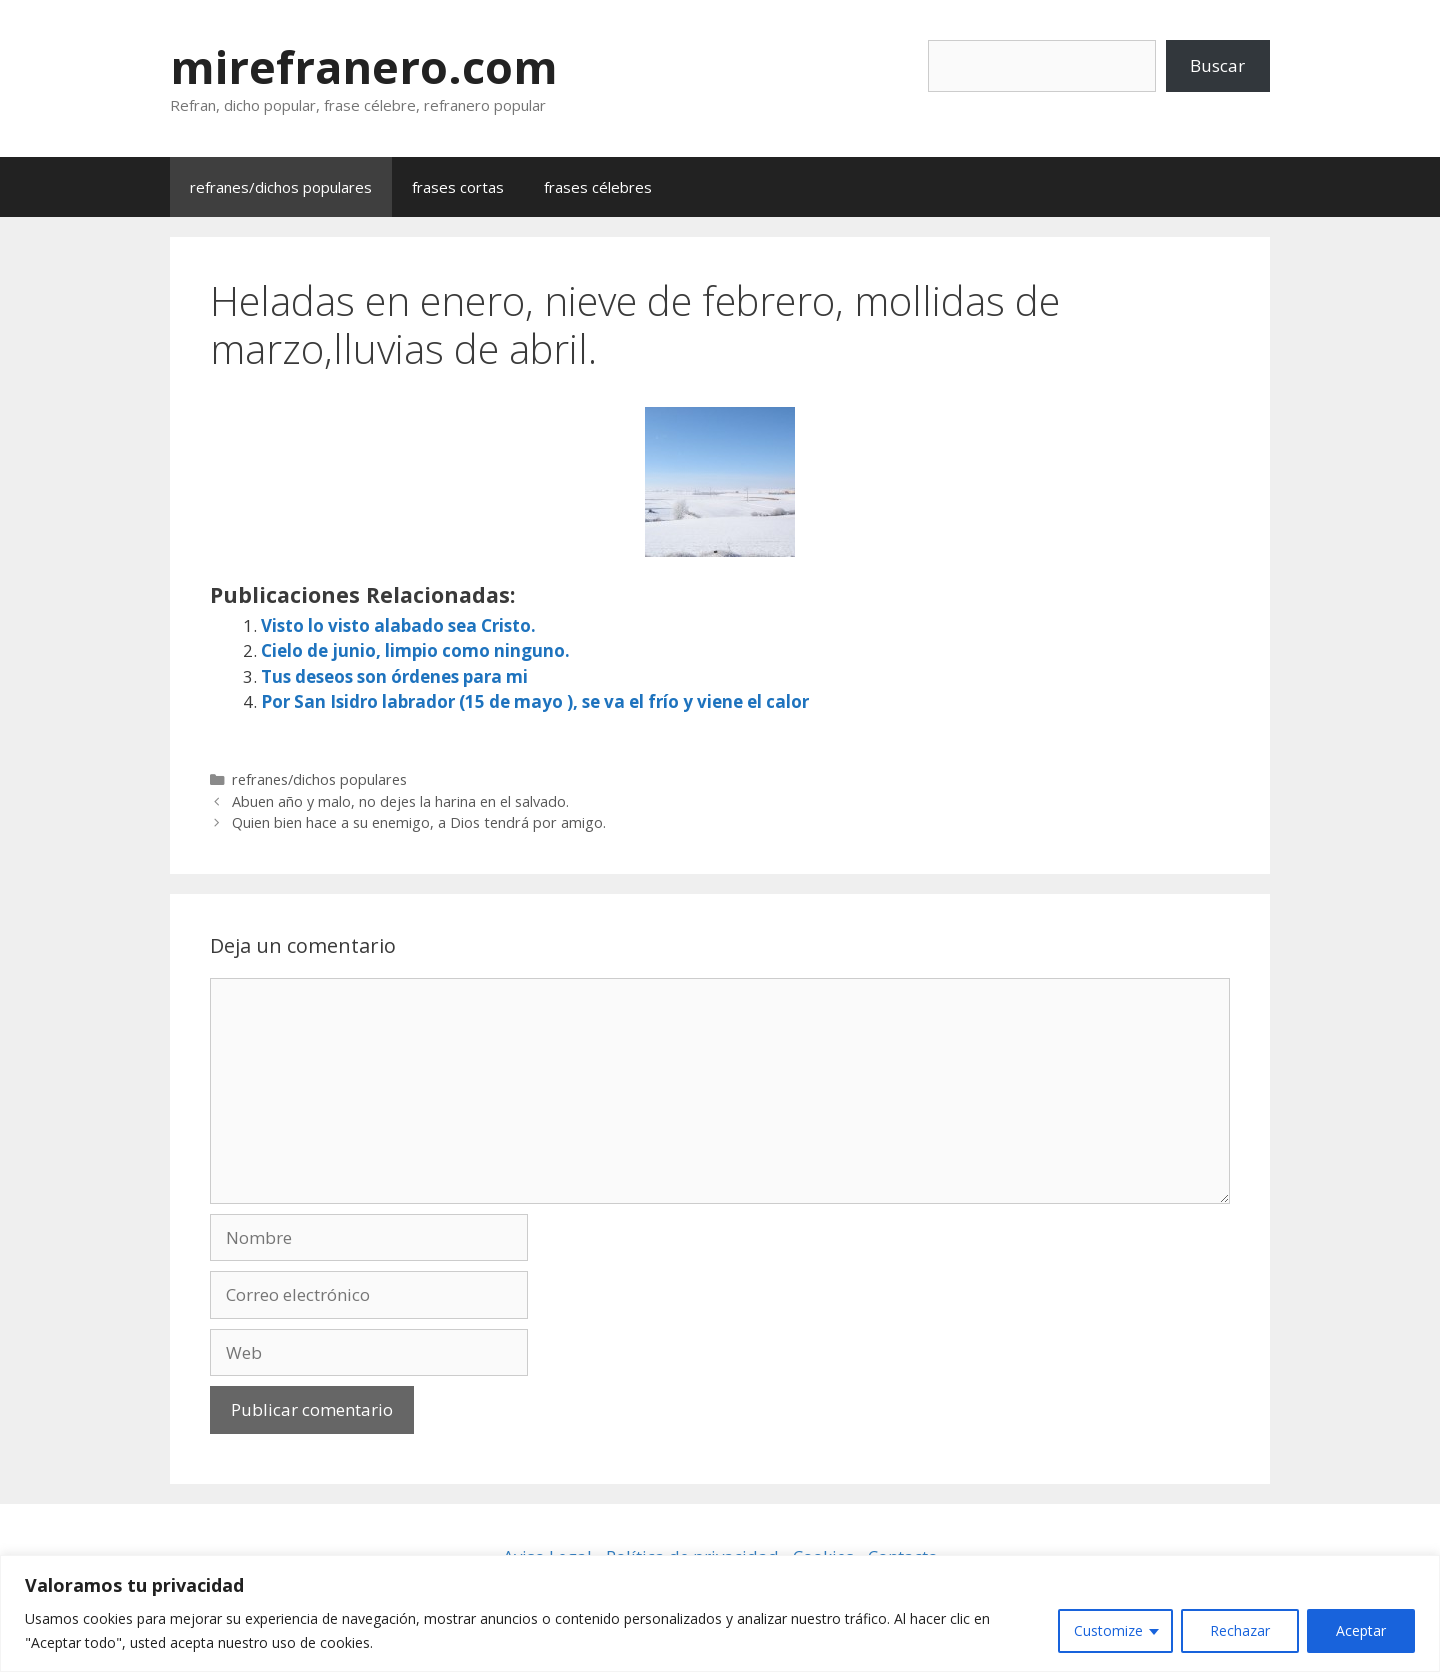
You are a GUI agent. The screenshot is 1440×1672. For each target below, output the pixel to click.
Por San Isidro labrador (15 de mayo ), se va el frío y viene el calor (535, 701)
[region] (720, 1613)
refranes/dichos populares (281, 187)
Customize (1108, 1630)
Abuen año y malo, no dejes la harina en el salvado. (400, 801)
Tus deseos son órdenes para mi (394, 676)
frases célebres (598, 187)
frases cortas (458, 187)
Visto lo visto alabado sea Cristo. (398, 625)
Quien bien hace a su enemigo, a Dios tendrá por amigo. (419, 822)
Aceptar (1361, 1630)
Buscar (1217, 65)
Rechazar (1240, 1630)
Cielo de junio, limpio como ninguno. (415, 650)
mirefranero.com (364, 66)
